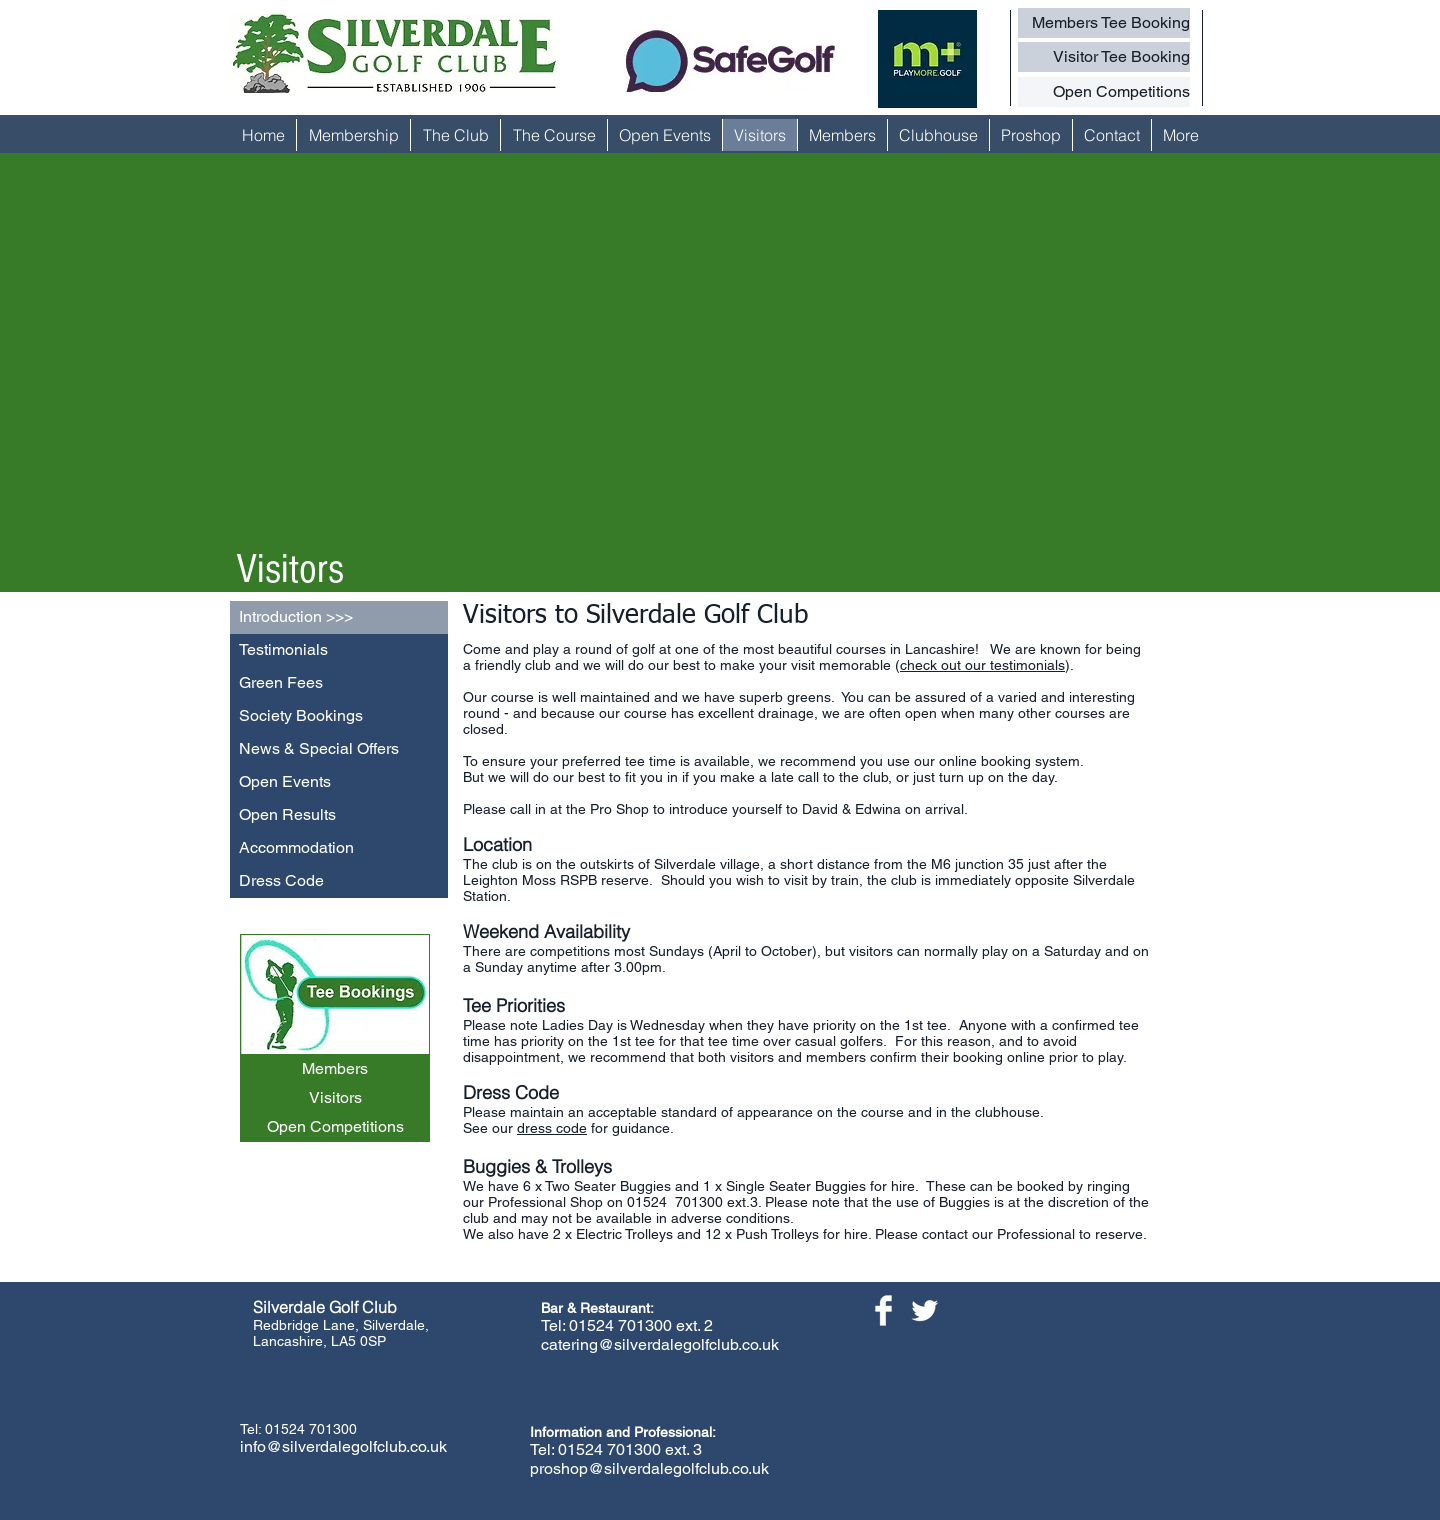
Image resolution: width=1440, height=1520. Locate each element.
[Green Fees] (339, 683)
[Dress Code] (339, 881)
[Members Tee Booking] (1104, 23)
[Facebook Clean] (883, 1310)
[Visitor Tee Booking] (1104, 57)
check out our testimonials (982, 665)
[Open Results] (339, 815)
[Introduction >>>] (339, 617)
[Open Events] (339, 782)
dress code (552, 1128)
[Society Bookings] (339, 716)
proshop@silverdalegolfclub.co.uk (649, 1468)
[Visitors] (335, 1098)
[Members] (335, 1069)
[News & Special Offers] (339, 749)
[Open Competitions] (1104, 92)
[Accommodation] (339, 848)
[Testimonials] (339, 650)
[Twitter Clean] (924, 1310)
